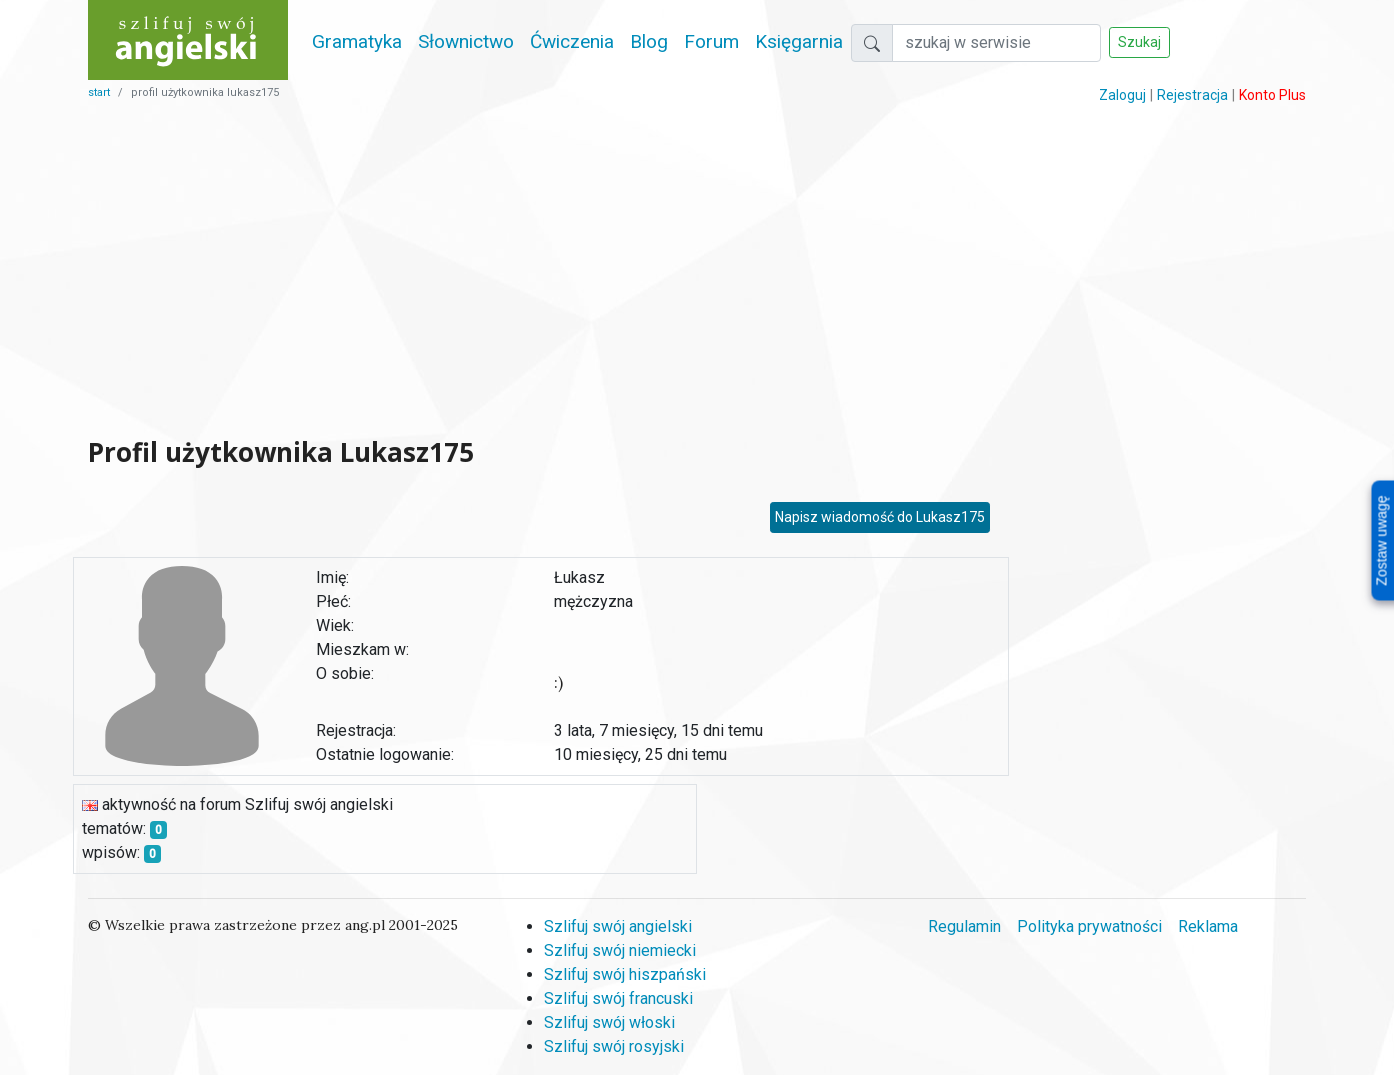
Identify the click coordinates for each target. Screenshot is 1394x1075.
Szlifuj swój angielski (618, 926)
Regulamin (964, 926)
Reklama (1208, 926)
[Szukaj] (996, 43)
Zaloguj (1122, 95)
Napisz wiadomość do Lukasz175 (880, 517)
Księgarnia (799, 41)
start (99, 92)
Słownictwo (466, 41)
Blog (649, 41)
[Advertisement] (541, 270)
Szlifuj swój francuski (618, 998)
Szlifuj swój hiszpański (625, 974)
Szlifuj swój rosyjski (614, 1046)
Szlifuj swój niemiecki (620, 950)
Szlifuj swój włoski (609, 1022)
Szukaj (1139, 42)
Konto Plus (1272, 95)
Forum (711, 41)
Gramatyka (357, 41)
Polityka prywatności (1089, 926)
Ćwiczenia (572, 41)
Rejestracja (1192, 95)
